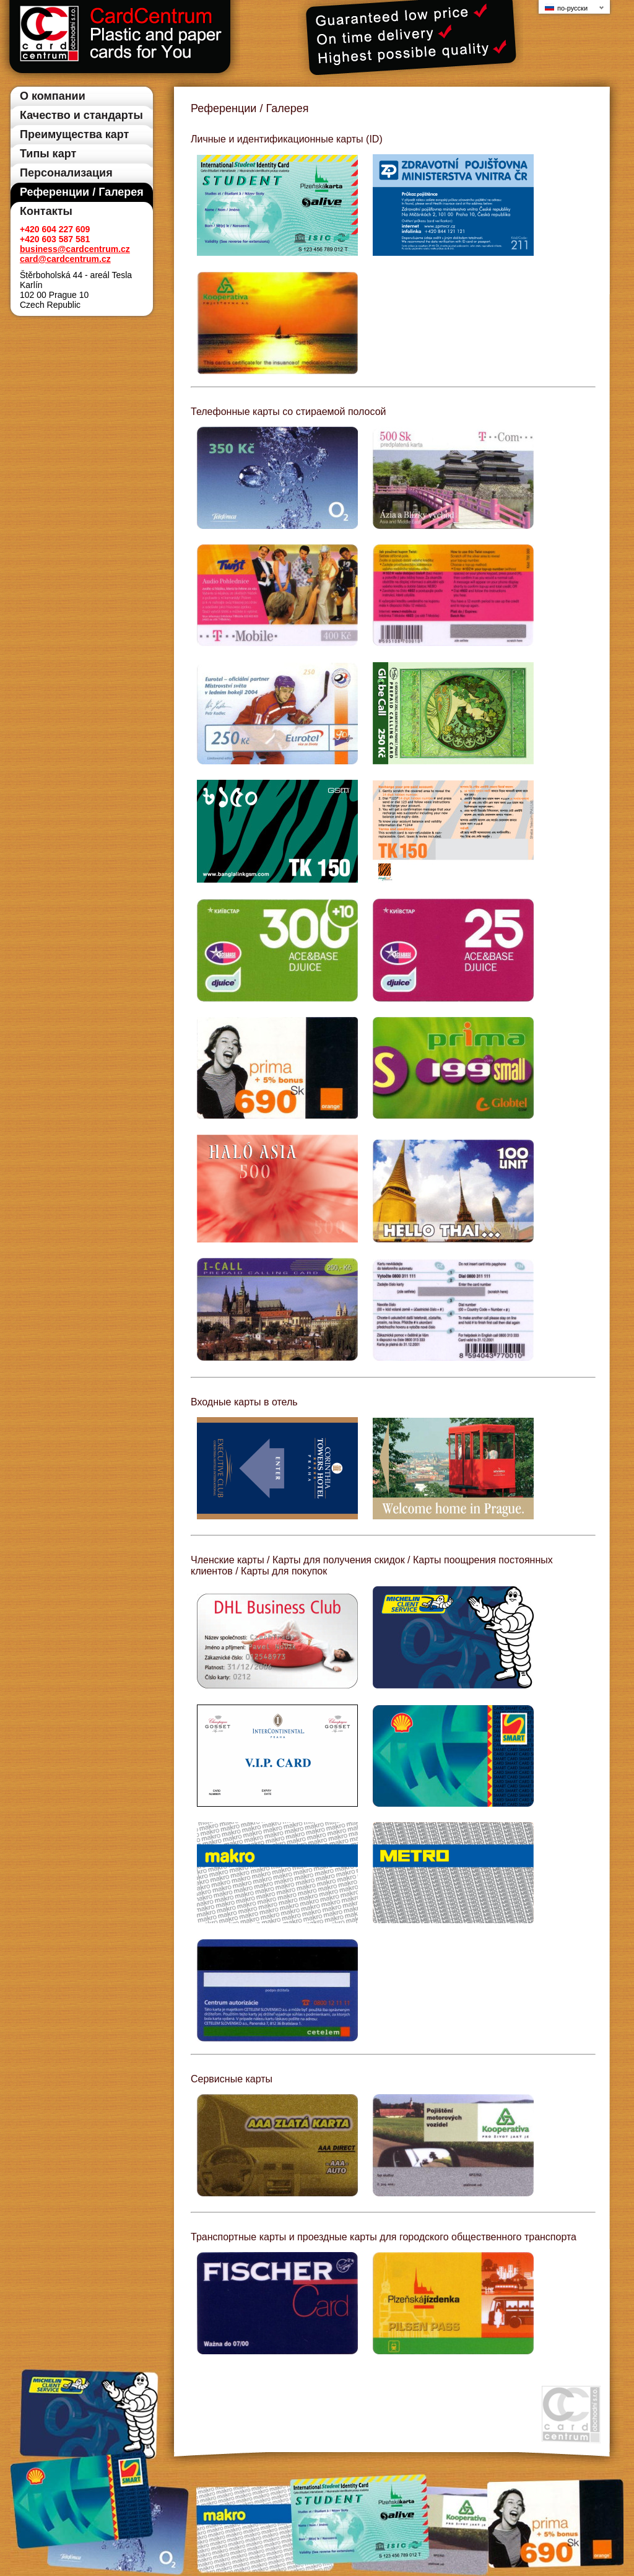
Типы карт (48, 153)
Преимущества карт (74, 134)
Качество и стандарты (81, 115)
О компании (52, 96)
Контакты (46, 211)
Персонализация (66, 173)
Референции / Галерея (82, 192)
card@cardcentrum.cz (65, 259)
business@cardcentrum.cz (75, 249)
